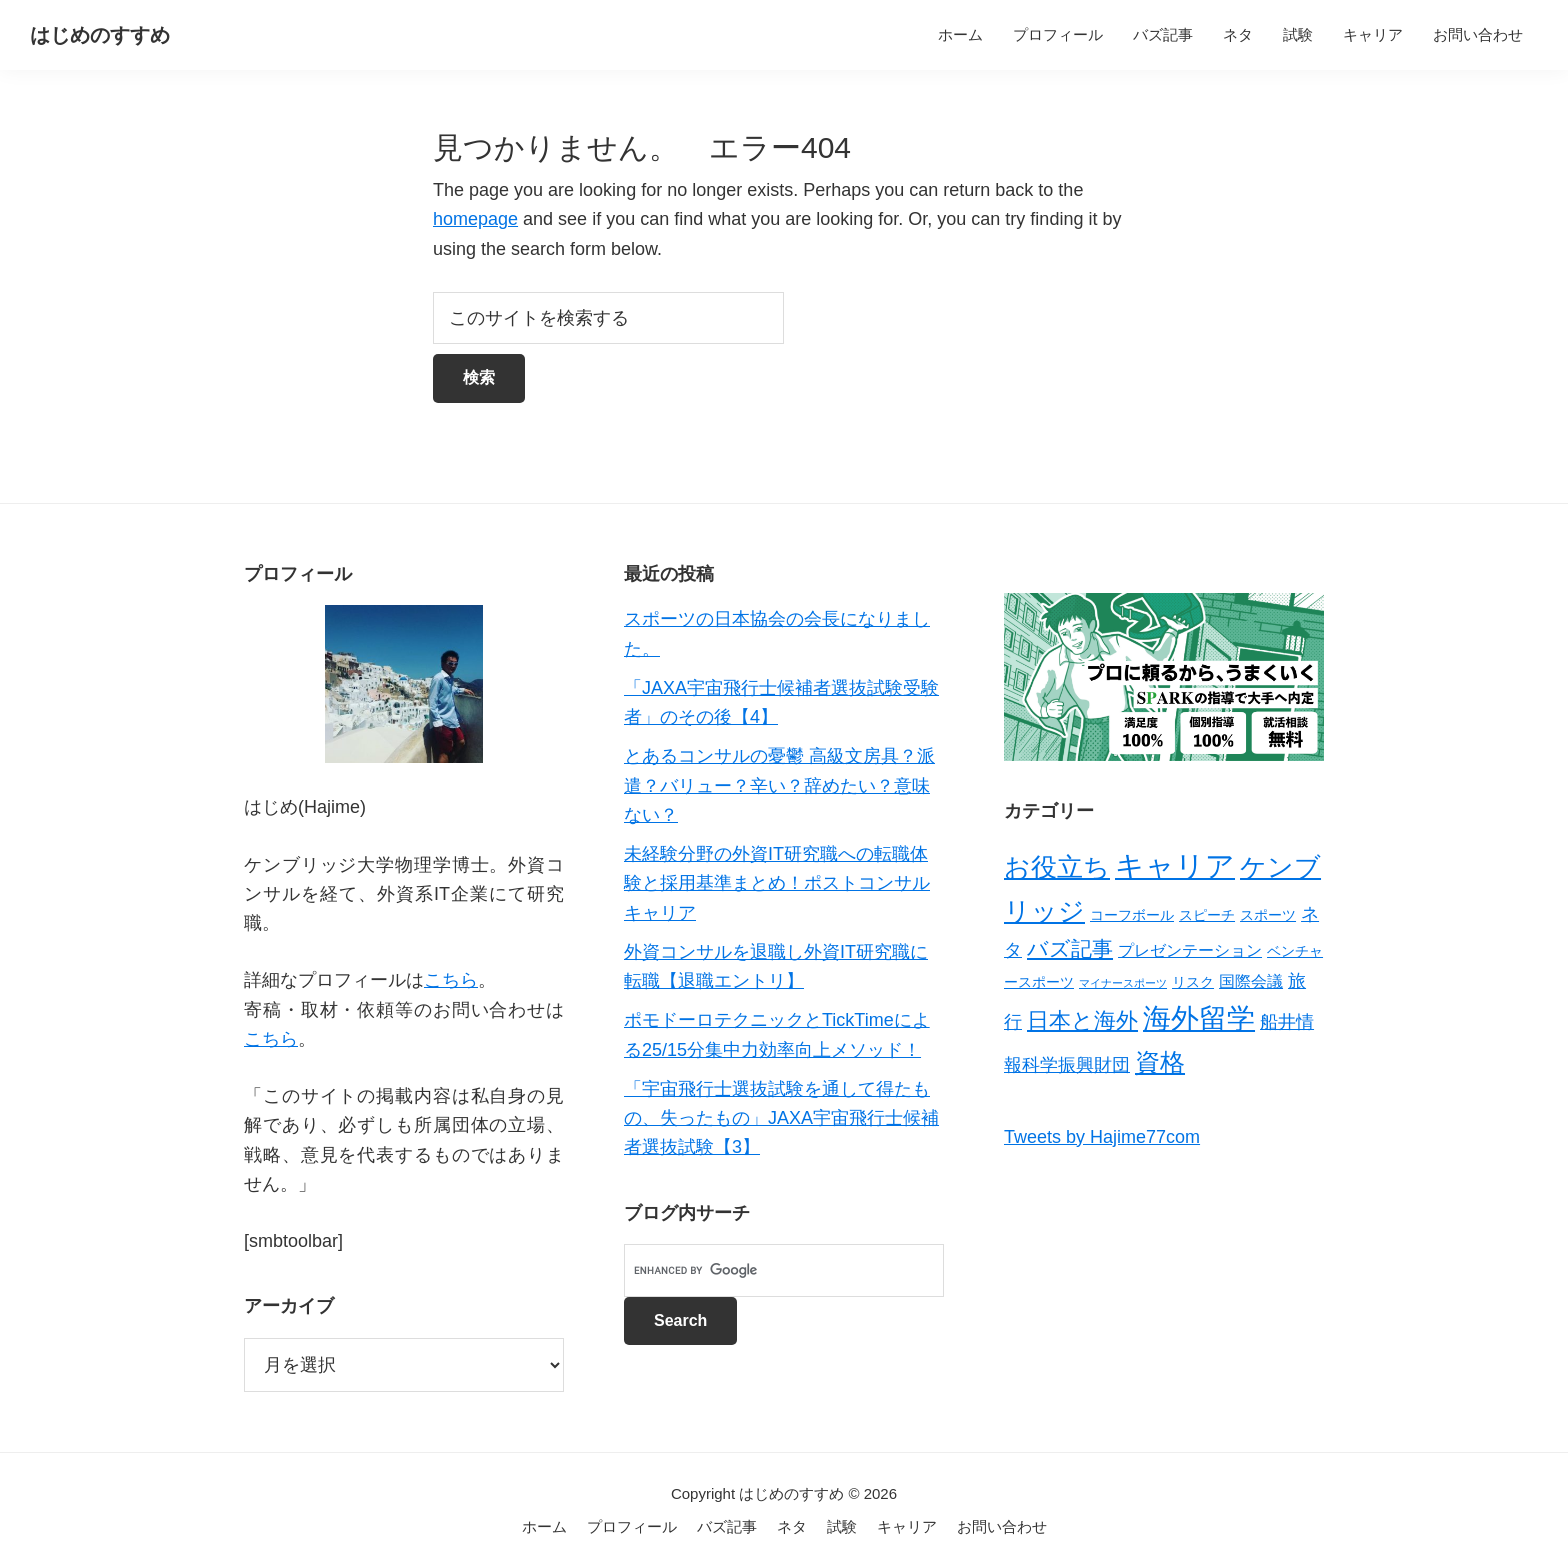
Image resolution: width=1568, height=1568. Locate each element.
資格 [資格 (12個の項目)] (1160, 1062)
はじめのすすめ (100, 35)
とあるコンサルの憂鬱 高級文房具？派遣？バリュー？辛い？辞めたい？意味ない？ (779, 785)
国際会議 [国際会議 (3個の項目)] (1251, 981)
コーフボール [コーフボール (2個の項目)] (1132, 915)
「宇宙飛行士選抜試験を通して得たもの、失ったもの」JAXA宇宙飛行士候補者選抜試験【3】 (781, 1118)
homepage (475, 219)
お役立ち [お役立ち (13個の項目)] (1057, 867)
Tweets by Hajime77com (1102, 1137)
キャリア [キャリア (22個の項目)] (1175, 865)
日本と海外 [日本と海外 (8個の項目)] (1082, 1020)
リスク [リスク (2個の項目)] (1193, 982)
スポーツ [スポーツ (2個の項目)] (1268, 915)
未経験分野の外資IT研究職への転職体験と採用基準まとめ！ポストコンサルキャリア (777, 883)
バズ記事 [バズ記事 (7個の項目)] (1070, 948)
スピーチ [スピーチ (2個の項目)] (1207, 915)
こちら (451, 980)
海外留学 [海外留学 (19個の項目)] (1199, 1018)
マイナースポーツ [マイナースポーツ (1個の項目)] (1123, 983)
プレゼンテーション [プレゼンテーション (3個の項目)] (1190, 950)
